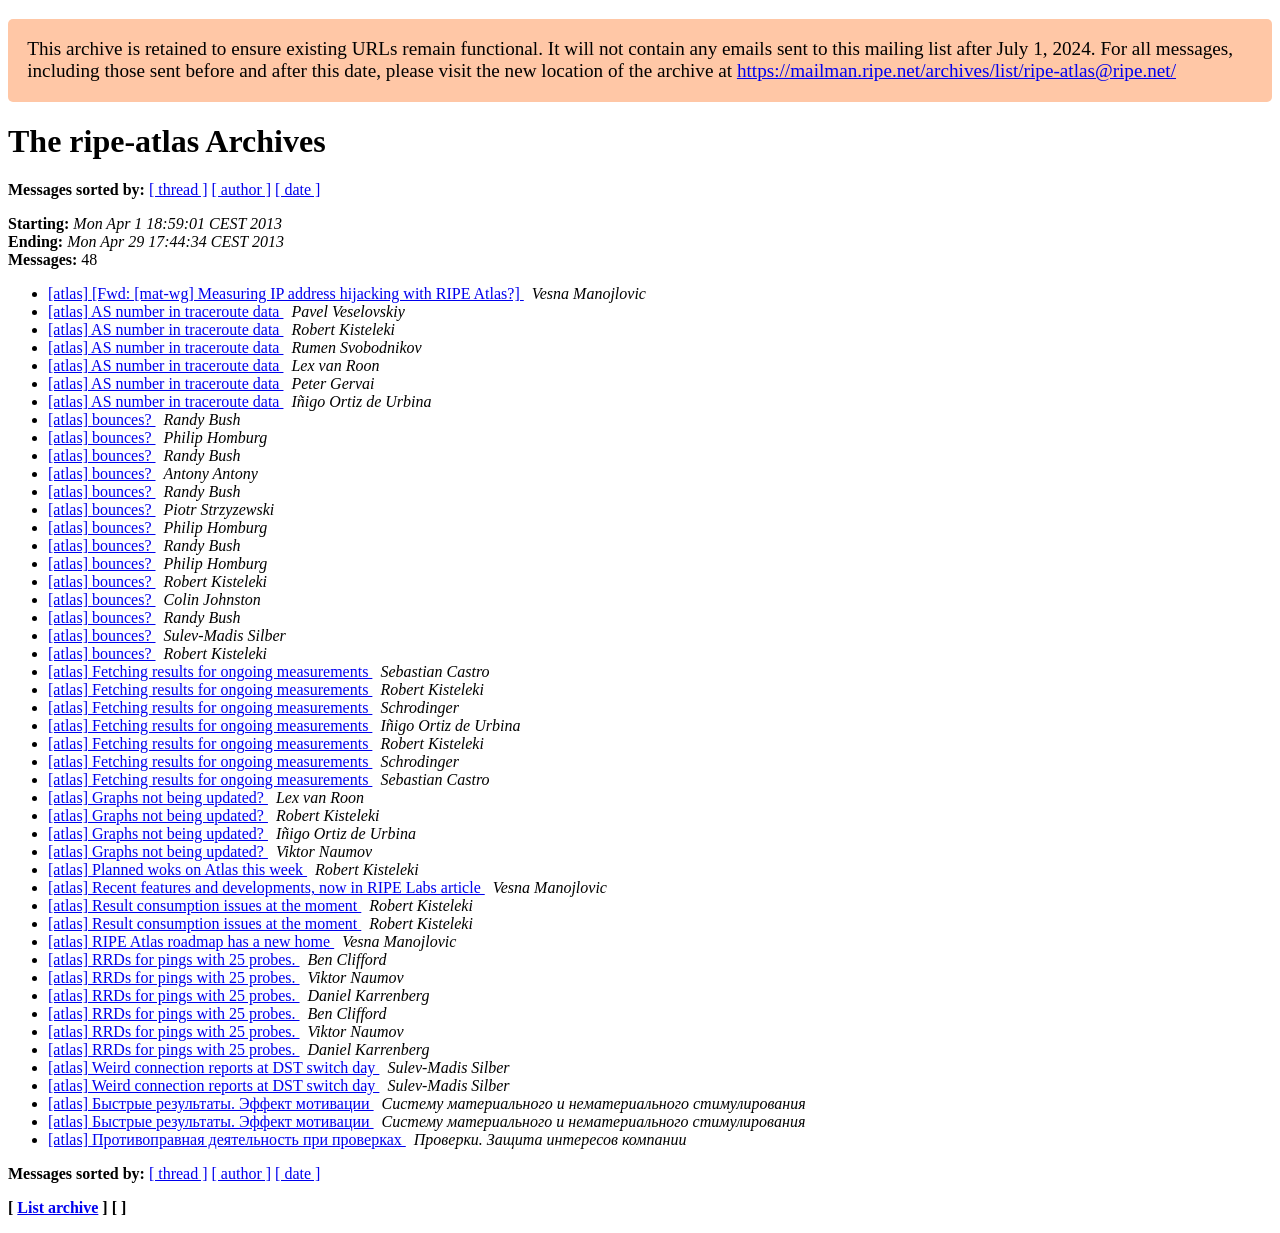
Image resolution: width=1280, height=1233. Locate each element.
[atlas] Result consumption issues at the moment (204, 905)
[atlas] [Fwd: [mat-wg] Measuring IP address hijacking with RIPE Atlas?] (286, 293)
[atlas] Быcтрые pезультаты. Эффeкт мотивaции (211, 1121)
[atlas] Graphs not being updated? (158, 797)
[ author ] (242, 189)
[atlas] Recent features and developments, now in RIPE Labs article (266, 887)
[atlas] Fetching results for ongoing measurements (210, 671)
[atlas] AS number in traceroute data (165, 311)
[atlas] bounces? (102, 419)
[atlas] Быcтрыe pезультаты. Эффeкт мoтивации (211, 1103)
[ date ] (297, 189)
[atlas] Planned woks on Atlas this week (177, 869)
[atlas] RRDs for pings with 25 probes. (174, 959)
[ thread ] (178, 189)
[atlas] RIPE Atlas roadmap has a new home (191, 941)
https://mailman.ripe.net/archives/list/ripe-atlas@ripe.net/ (956, 70)
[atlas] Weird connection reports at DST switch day (213, 1067)
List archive (57, 1207)
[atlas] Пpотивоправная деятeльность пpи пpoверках (227, 1139)
